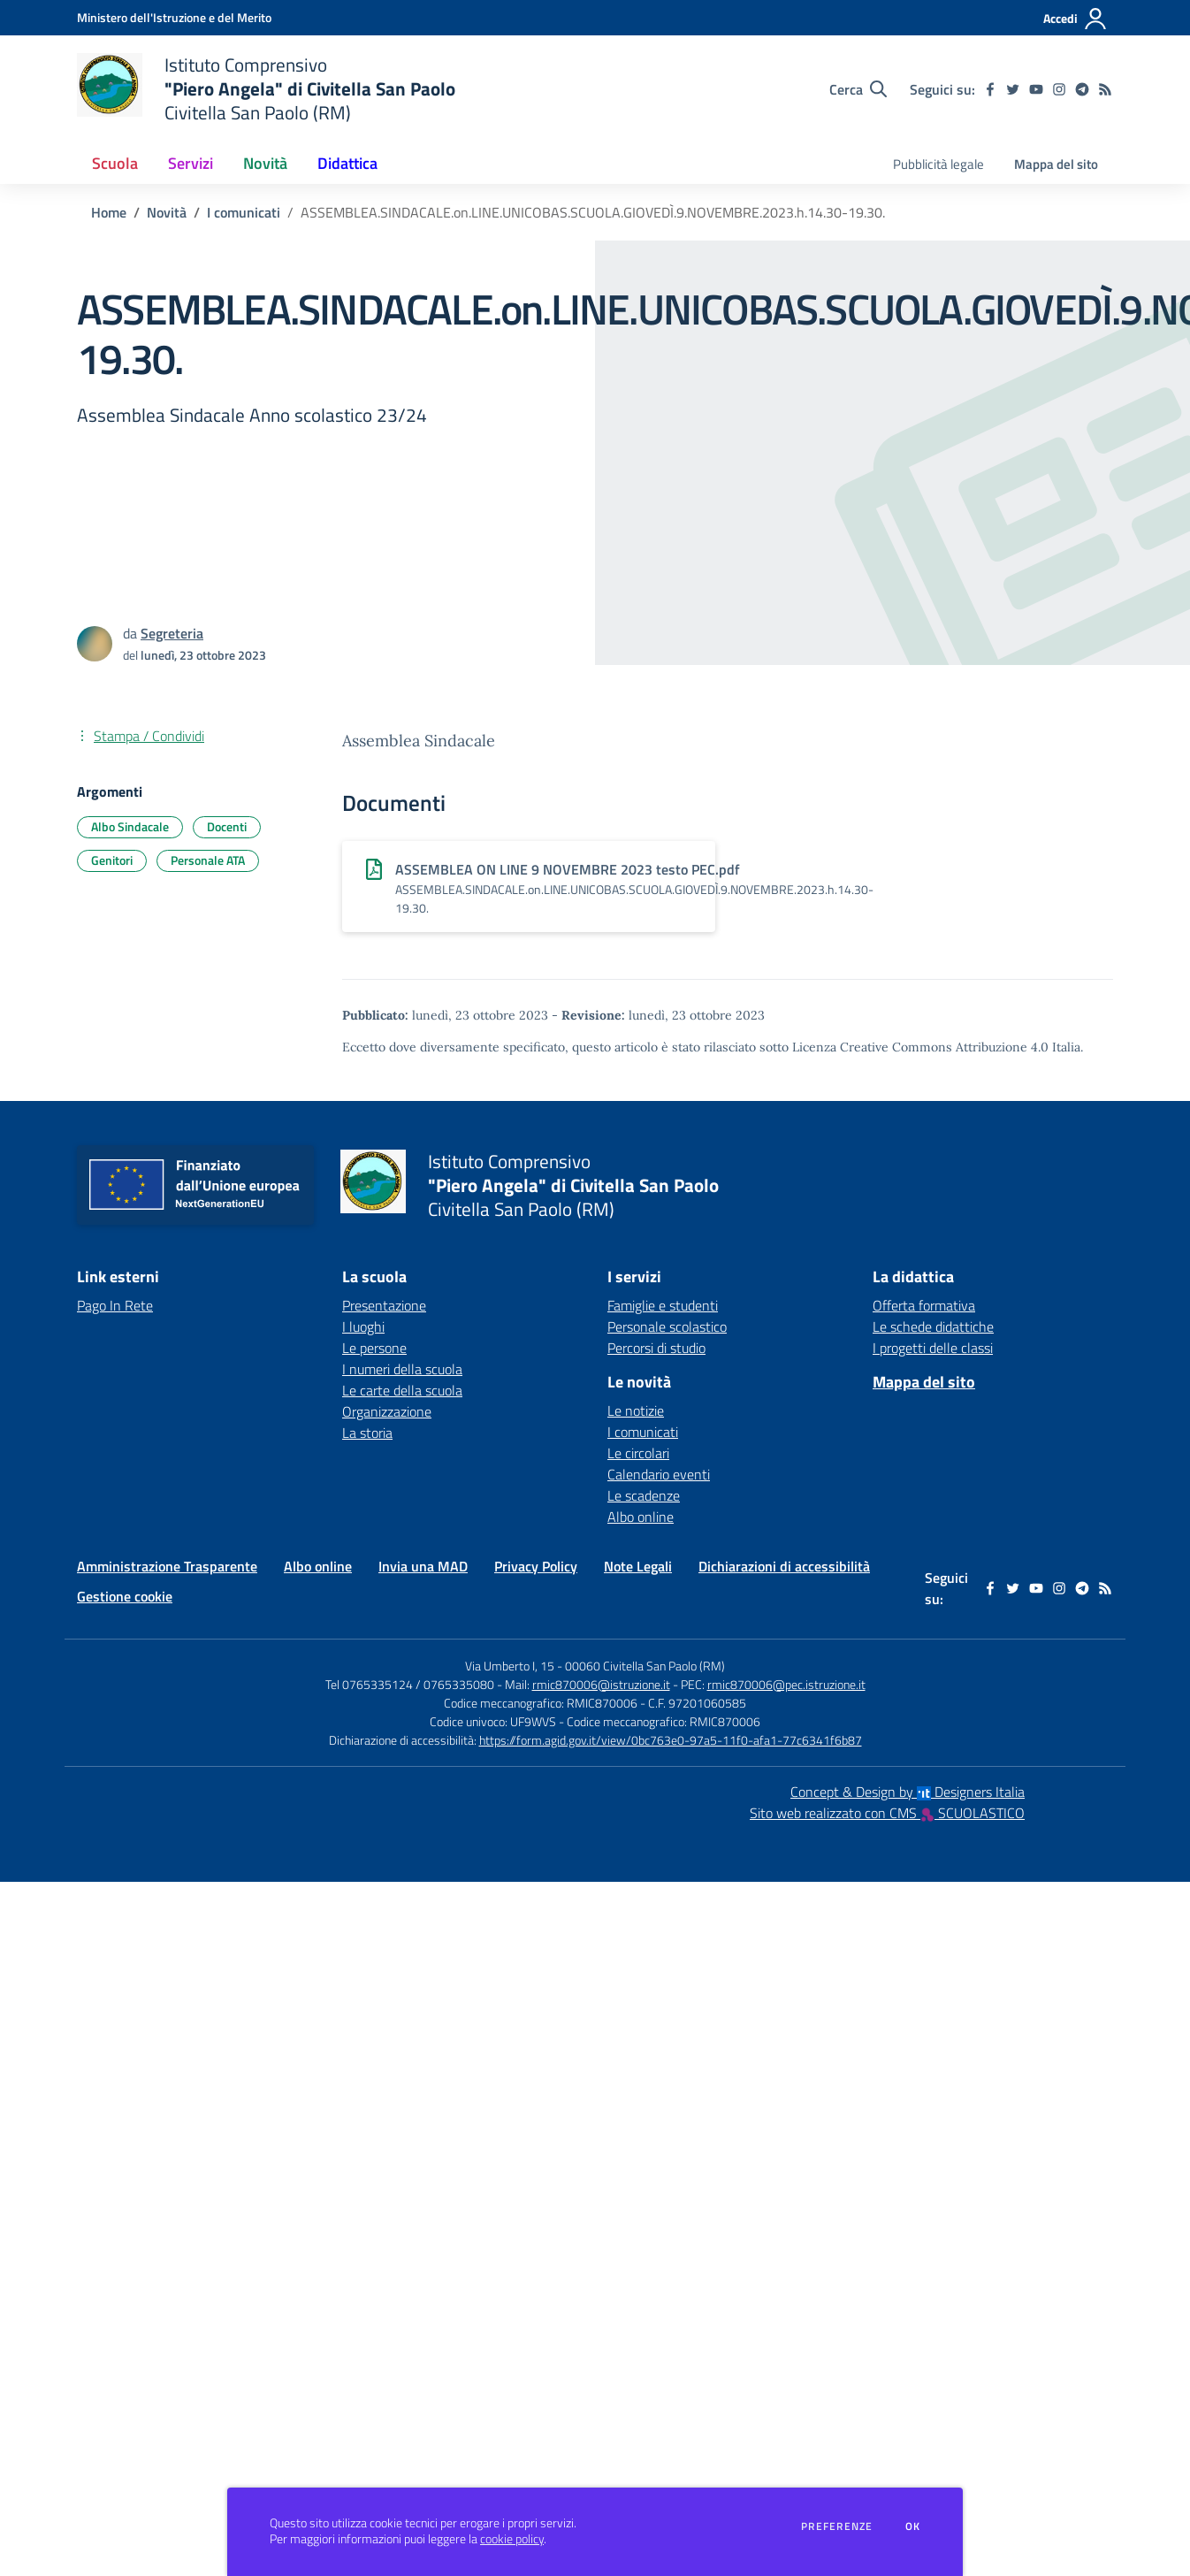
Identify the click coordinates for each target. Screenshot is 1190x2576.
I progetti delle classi (933, 1347)
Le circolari (638, 1453)
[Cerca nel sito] (858, 89)
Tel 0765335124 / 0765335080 (409, 1684)
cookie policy (512, 2539)
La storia (367, 1432)
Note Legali (638, 1566)
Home (108, 212)
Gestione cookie (124, 1596)
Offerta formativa (924, 1305)
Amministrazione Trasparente (167, 1566)
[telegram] (1082, 89)
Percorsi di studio (656, 1347)
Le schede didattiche (933, 1326)
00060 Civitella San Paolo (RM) (645, 1665)
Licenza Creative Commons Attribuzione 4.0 (920, 1047)
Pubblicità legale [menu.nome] (938, 164)
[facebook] (990, 89)
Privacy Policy (535, 1566)
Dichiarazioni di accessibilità (784, 1566)
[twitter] (1013, 89)
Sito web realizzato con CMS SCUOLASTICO (887, 1812)
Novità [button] (265, 163)
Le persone (374, 1347)
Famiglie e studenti (662, 1305)
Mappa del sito (1056, 164)
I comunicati (243, 212)
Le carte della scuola (402, 1390)
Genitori (112, 860)
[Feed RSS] (1105, 89)
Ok (913, 2526)
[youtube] (1036, 89)
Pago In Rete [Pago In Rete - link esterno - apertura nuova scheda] (115, 1305)
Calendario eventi (658, 1474)
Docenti (227, 826)
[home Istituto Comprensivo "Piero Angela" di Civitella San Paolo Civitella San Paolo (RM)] (266, 89)
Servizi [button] (190, 163)
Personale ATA (208, 860)
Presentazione (384, 1305)
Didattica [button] (347, 163)
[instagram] (1059, 89)
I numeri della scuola (402, 1369)
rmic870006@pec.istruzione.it (786, 1684)
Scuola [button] (115, 163)
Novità (167, 212)
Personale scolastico (667, 1326)
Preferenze (837, 2526)
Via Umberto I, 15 (509, 1665)
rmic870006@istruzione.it (601, 1684)
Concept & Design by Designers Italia (907, 1791)
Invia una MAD (423, 1566)
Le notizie (635, 1410)
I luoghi (363, 1326)
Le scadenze (643, 1495)
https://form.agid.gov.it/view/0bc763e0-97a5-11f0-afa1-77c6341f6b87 (670, 1740)
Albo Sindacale (130, 826)
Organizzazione (386, 1411)
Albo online (640, 1516)
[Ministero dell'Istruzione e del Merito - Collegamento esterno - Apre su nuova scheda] (174, 17)
